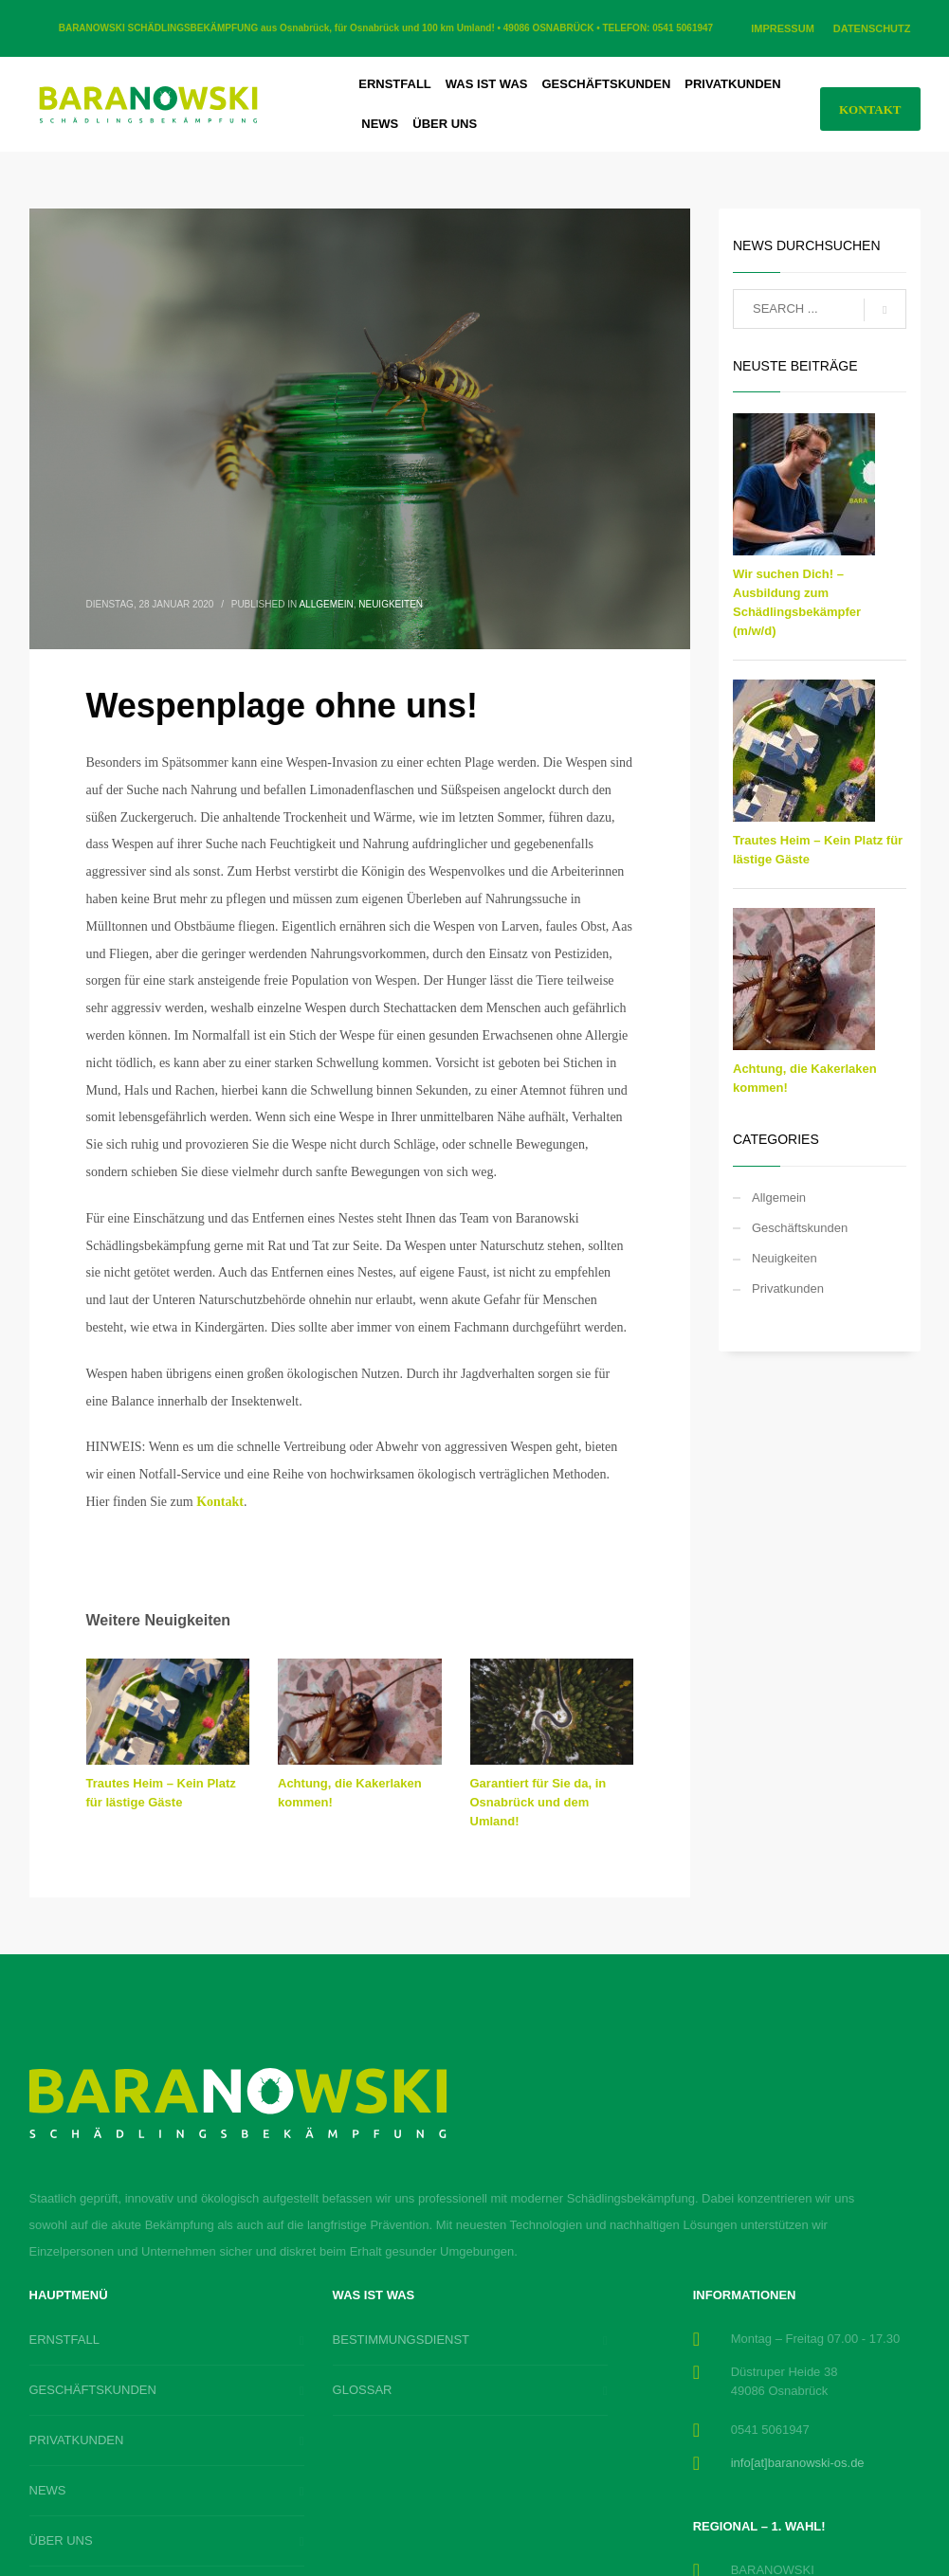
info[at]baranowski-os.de (798, 2463)
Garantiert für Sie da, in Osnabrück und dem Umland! (538, 1802)
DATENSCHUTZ (872, 28)
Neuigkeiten (390, 604)
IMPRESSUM (782, 28)
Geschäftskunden (800, 1228)
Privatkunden (788, 1288)
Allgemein (326, 604)
